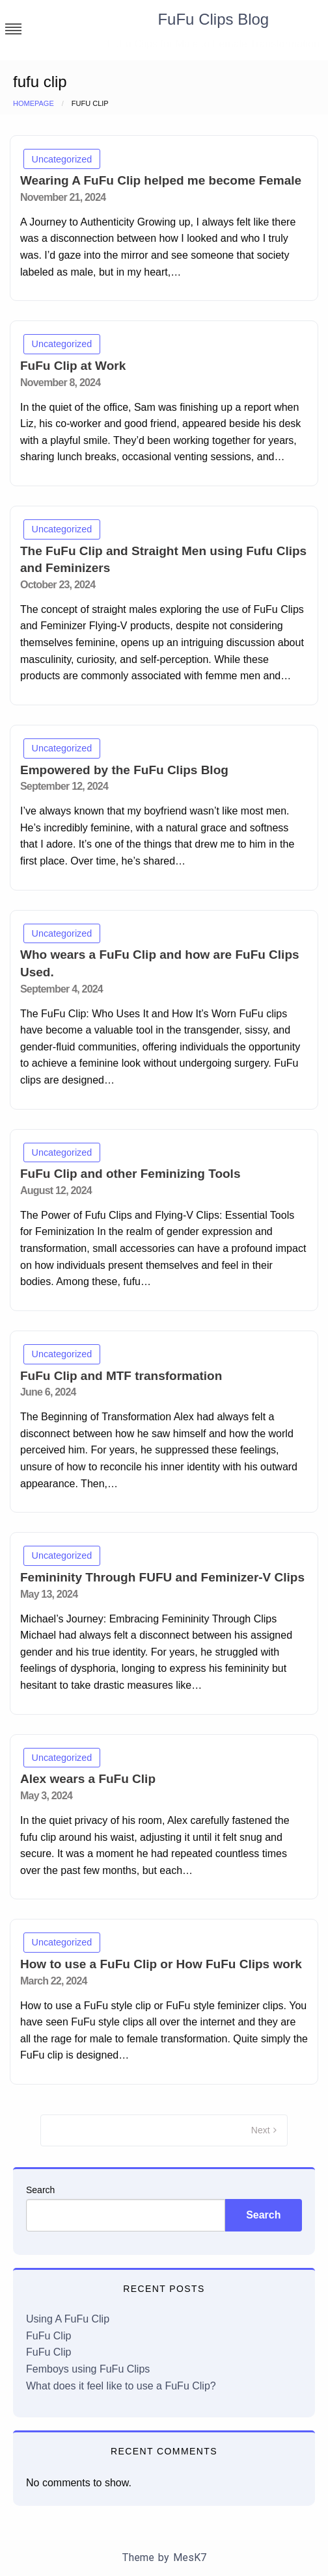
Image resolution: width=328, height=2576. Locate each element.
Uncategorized (62, 159)
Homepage (33, 103)
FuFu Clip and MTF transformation (121, 1376)
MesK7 (189, 2557)
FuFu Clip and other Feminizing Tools (130, 1173)
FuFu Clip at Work (73, 365)
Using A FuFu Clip (67, 2318)
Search (40, 2190)
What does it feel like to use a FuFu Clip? (121, 2385)
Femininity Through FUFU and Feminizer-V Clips (162, 1577)
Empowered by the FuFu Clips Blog (124, 770)
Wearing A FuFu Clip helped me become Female (160, 180)
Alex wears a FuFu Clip (88, 1779)
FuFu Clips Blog (213, 19)
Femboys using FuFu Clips (88, 2368)
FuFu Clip (48, 2335)
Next (260, 2130)
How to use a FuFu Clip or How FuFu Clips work (161, 1964)
